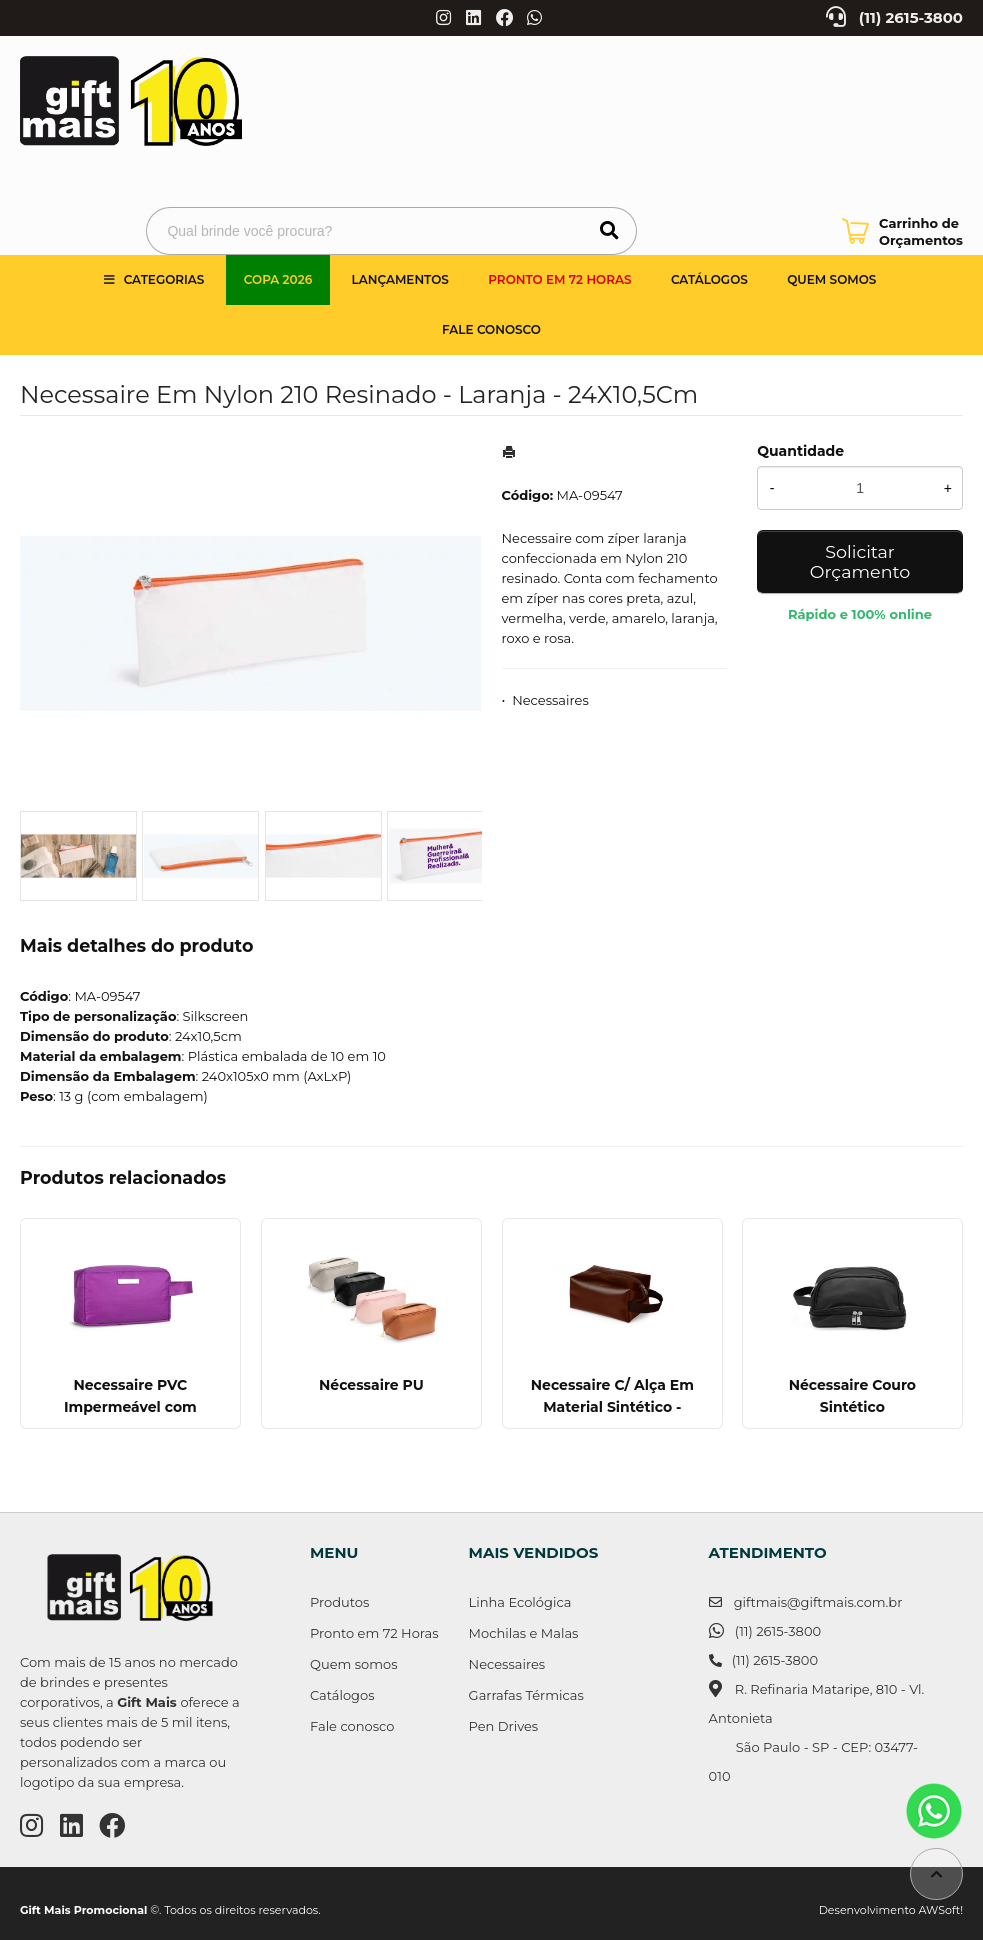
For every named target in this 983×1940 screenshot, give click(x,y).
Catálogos (709, 279)
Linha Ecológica (520, 1602)
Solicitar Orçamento (860, 561)
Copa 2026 (278, 279)
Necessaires (550, 700)
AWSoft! (941, 1910)
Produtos (339, 1602)
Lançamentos (400, 279)
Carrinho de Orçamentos (921, 231)
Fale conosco (352, 1726)
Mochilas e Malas (524, 1633)
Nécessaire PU (371, 1385)
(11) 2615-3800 (911, 18)
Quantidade (800, 451)
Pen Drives (504, 1726)
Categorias (164, 279)
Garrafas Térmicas (526, 1695)
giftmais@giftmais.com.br (818, 1602)
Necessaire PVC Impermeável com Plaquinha (130, 1407)
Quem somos (831, 279)
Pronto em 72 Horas (559, 279)
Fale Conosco (491, 329)
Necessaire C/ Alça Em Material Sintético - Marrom (611, 1407)
